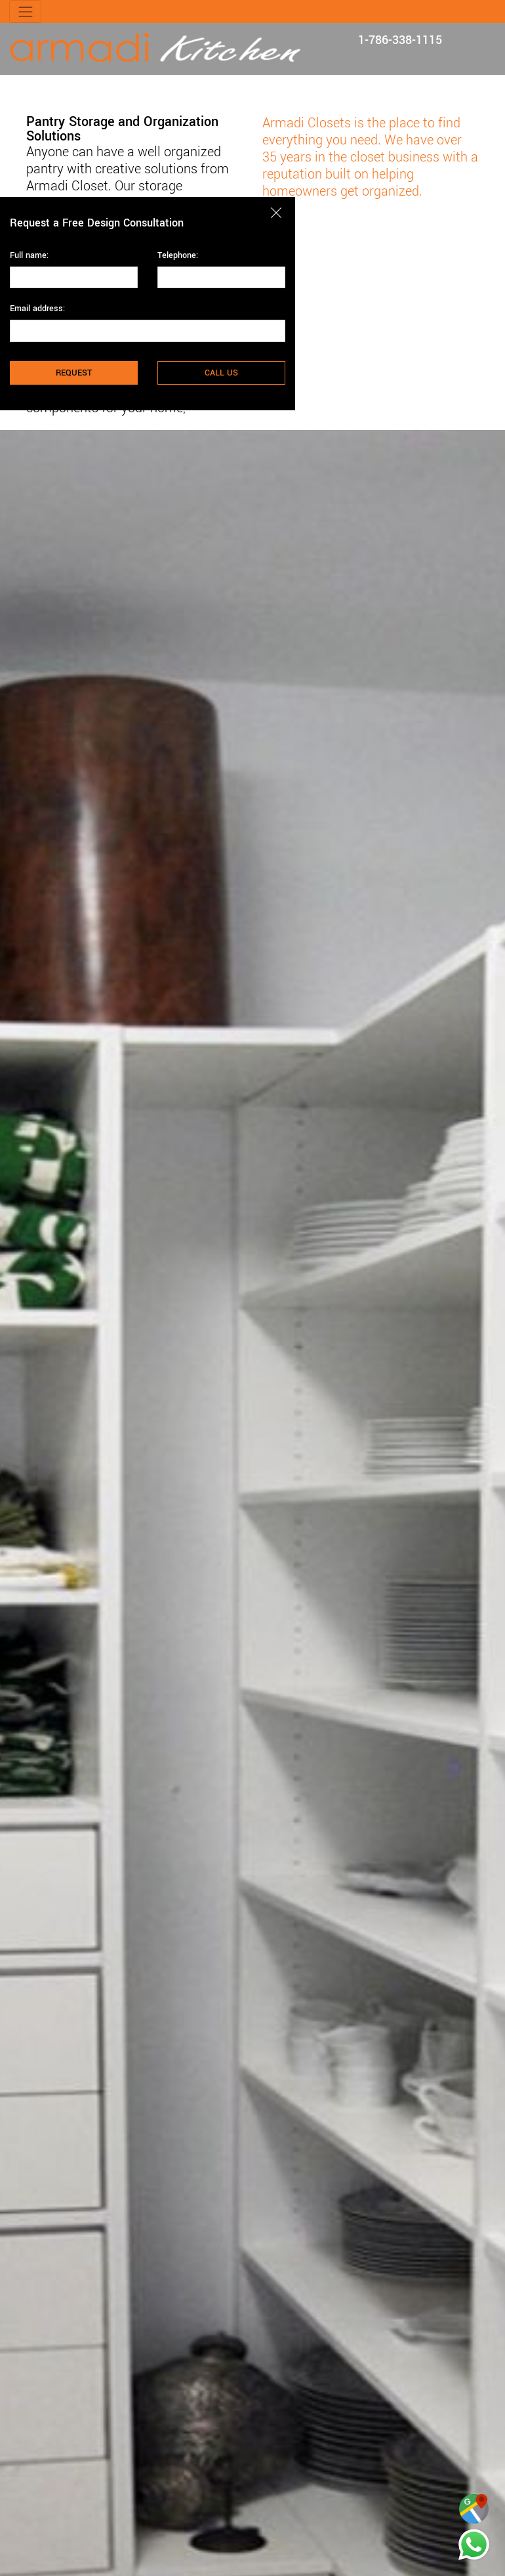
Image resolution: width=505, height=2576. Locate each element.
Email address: (37, 308)
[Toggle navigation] (25, 11)
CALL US (221, 373)
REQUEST (74, 373)
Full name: (29, 255)
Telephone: (177, 255)
